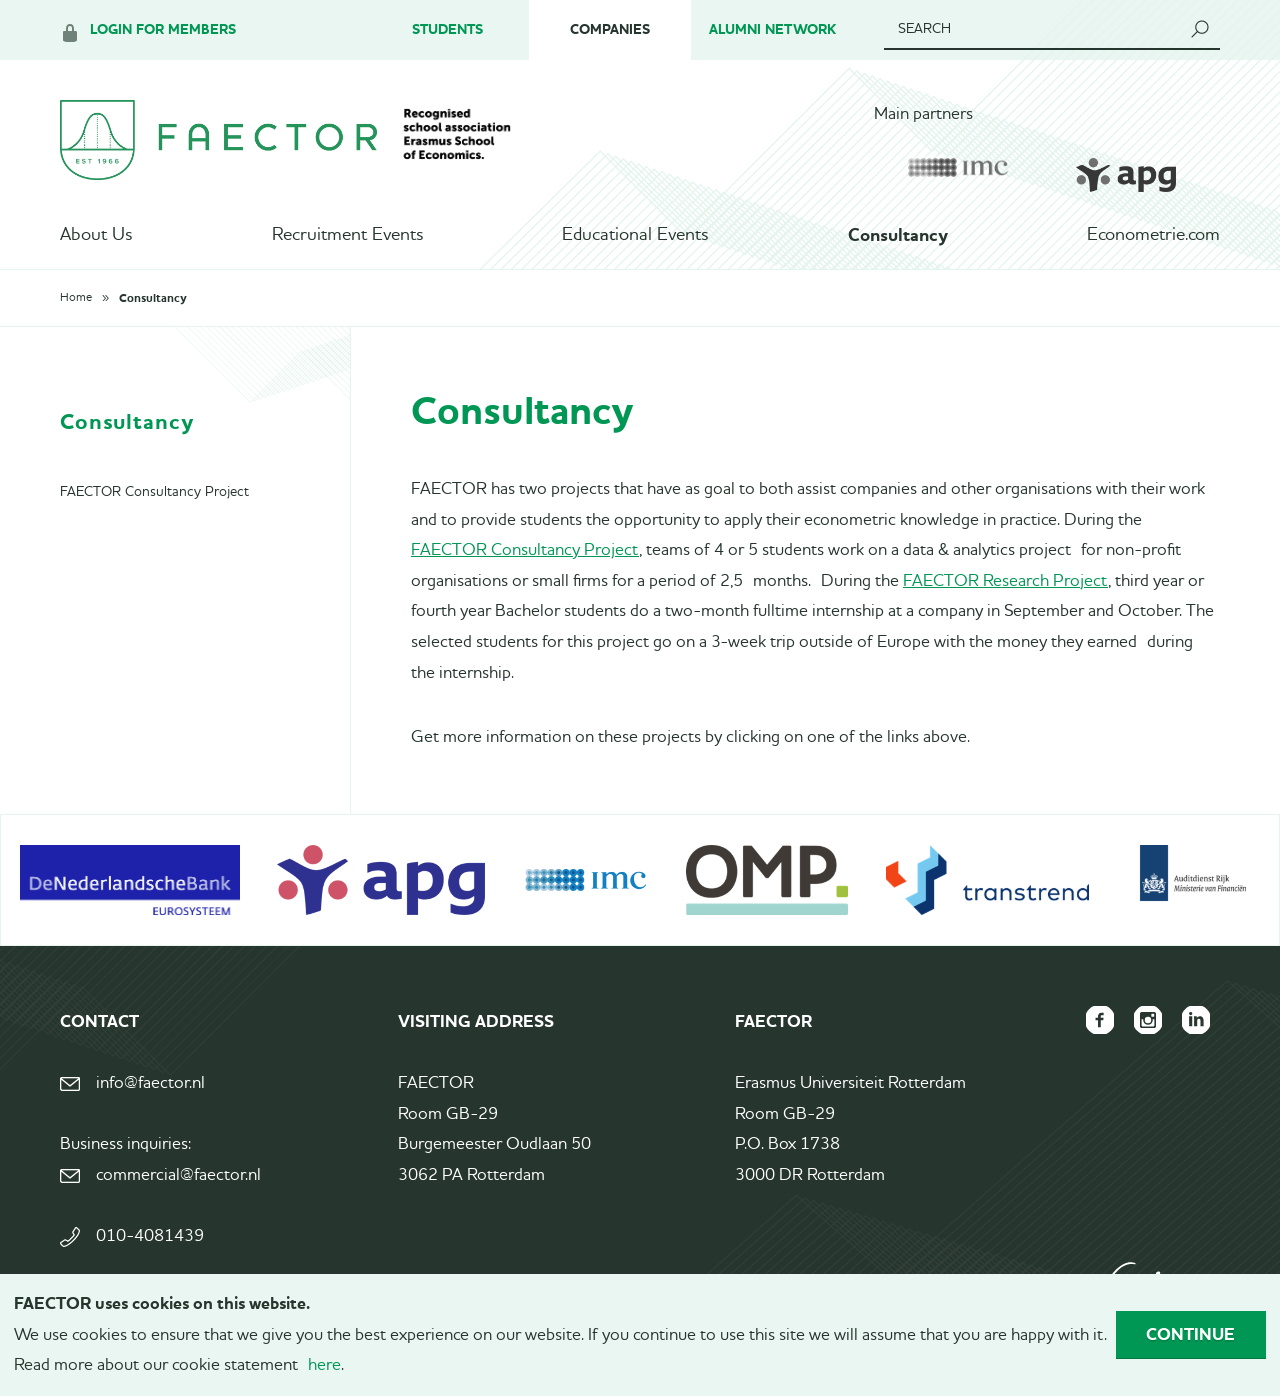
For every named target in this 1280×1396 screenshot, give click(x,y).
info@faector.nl (150, 1083)
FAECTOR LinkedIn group (1196, 1020)
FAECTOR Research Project (1005, 581)
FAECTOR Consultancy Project (525, 550)
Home (76, 298)
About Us (96, 235)
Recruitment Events (347, 235)
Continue (1190, 1334)
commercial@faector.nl (178, 1175)
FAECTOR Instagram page (1148, 1020)
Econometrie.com (1153, 235)
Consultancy (898, 235)
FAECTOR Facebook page (1100, 1020)
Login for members (163, 29)
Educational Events (635, 235)
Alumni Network (772, 29)
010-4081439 (150, 1236)
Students (447, 29)
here (324, 1365)
